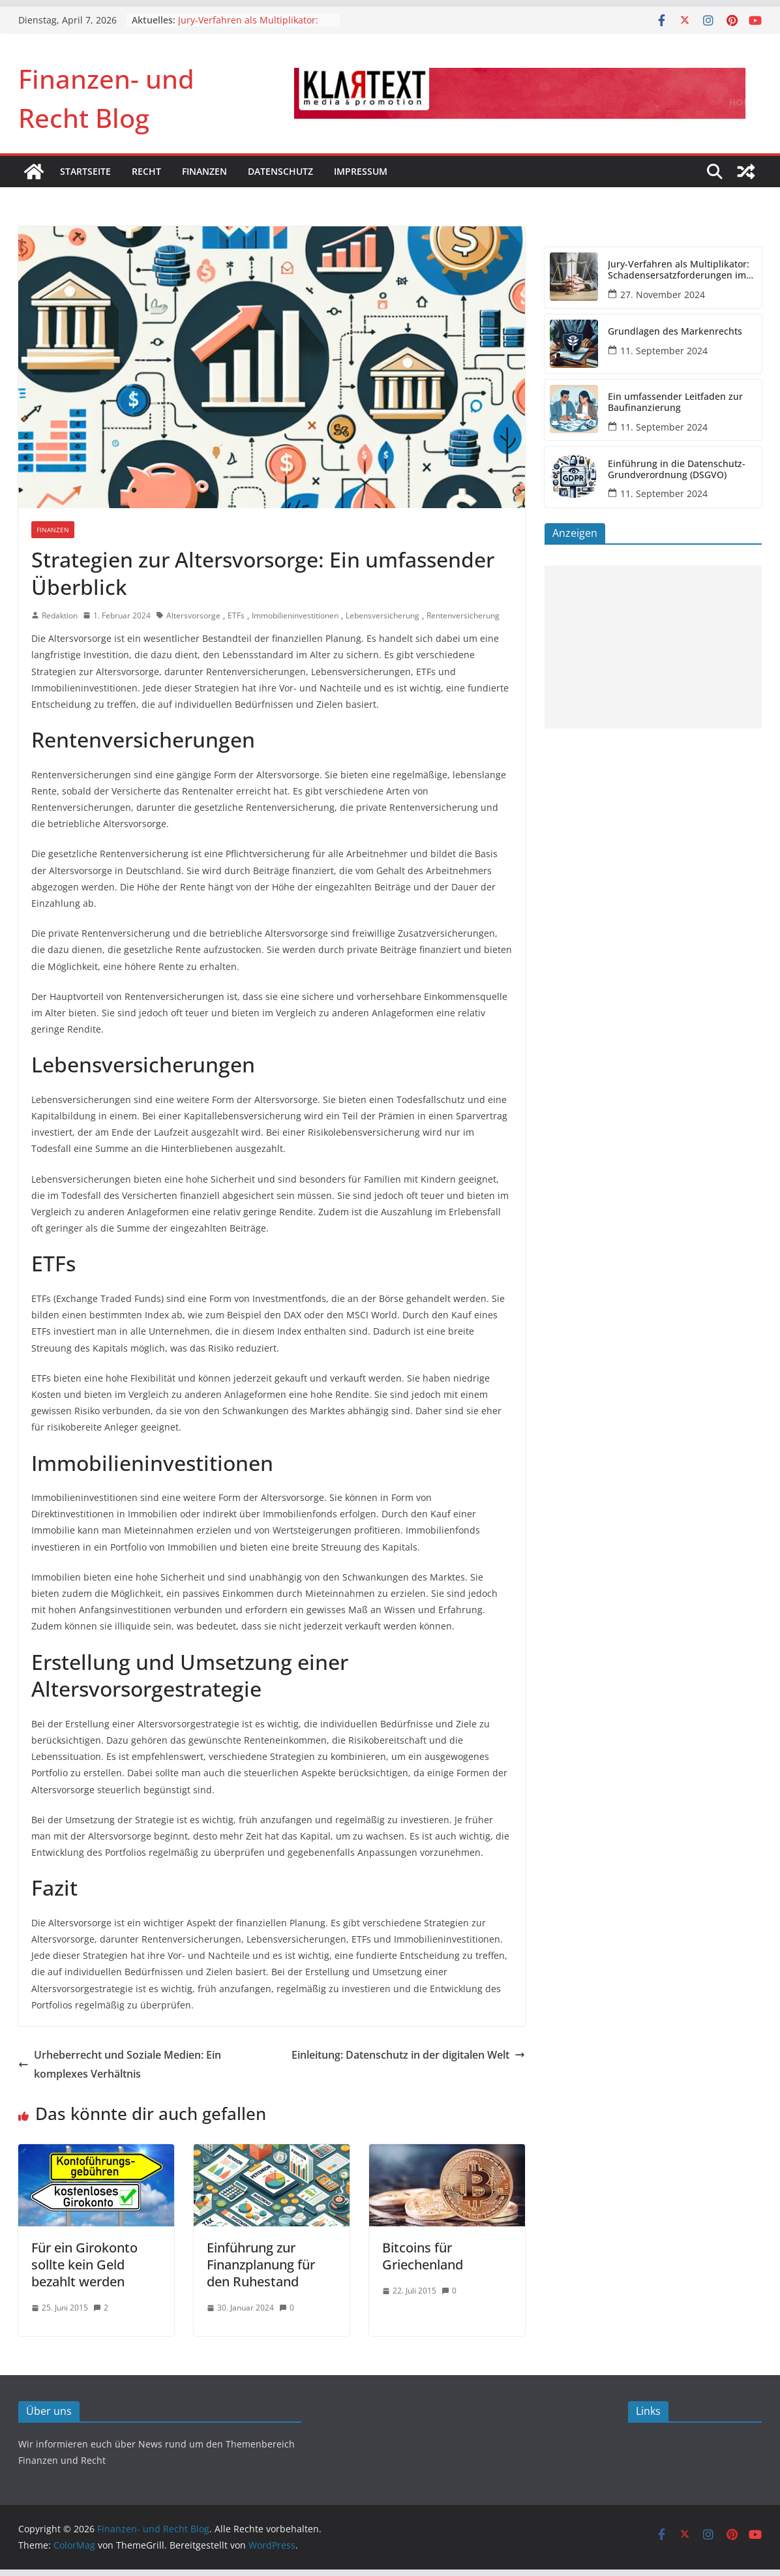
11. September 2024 (664, 350)
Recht (146, 171)
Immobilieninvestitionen (295, 615)
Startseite (85, 171)
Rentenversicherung (463, 615)
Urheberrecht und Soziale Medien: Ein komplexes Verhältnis (119, 2064)
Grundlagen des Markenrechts (675, 331)
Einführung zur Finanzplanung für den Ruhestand (261, 2264)
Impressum (360, 171)
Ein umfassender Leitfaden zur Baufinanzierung (675, 402)
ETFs (236, 615)
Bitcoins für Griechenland (422, 2256)
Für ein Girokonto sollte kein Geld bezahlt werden (84, 2264)
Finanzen (204, 171)
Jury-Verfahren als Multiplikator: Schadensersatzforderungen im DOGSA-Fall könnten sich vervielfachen (678, 270)
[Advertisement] (653, 647)
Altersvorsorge (193, 615)
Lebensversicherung (382, 615)
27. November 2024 (662, 294)
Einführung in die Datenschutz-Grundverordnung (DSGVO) (676, 470)
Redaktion (60, 615)
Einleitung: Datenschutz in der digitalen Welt (408, 2055)
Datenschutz (280, 171)
